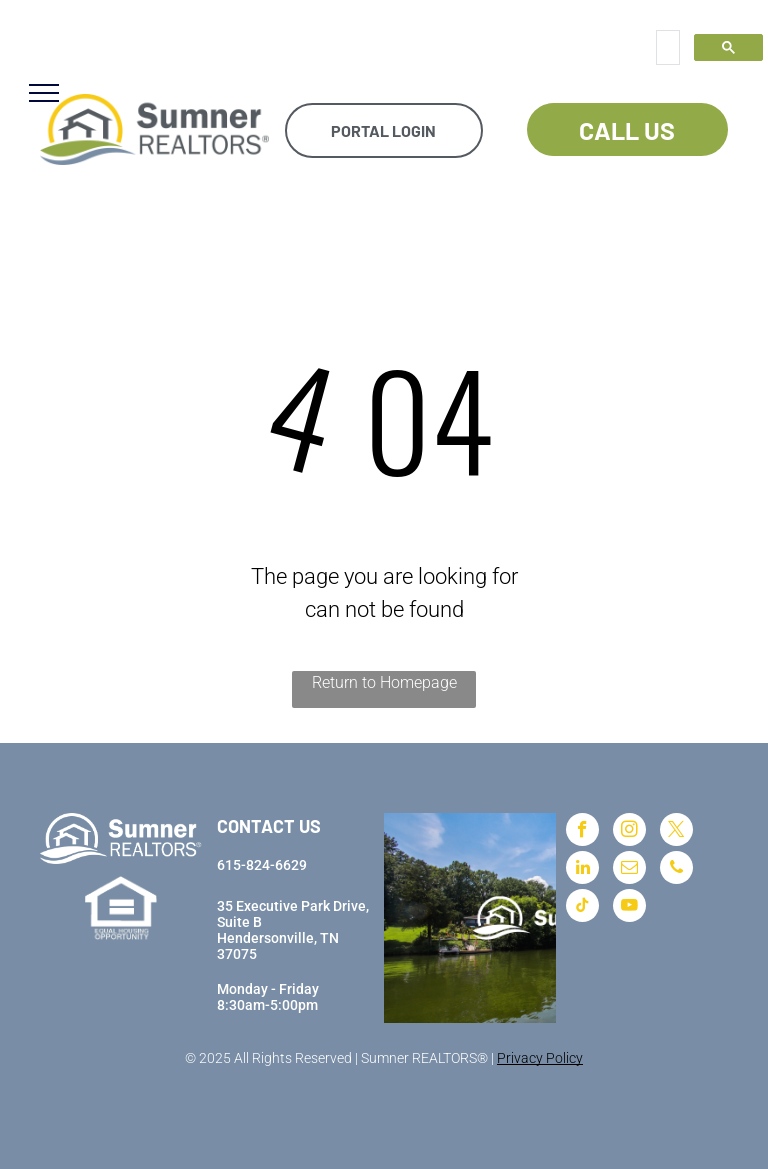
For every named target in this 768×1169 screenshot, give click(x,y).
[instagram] (629, 832)
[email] (629, 870)
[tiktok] (582, 908)
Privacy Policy (540, 1058)
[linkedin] (582, 870)
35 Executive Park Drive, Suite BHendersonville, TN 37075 (293, 930)
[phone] (676, 870)
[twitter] (676, 832)
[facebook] (582, 832)
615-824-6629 (262, 865)
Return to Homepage (384, 682)
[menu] (44, 93)
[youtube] (629, 908)
